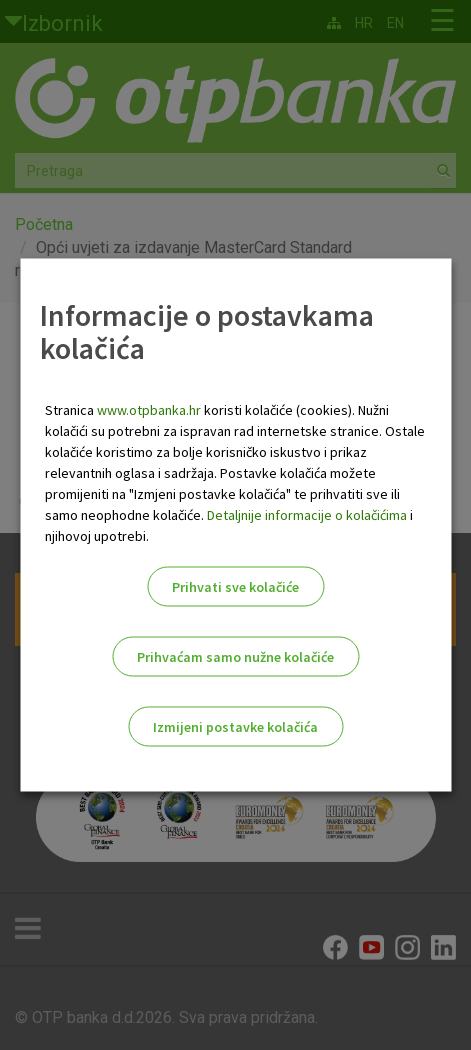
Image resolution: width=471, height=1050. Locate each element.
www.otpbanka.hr (149, 410)
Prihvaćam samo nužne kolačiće (235, 657)
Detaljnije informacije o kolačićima (307, 515)
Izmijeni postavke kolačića (235, 727)
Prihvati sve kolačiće (235, 587)
